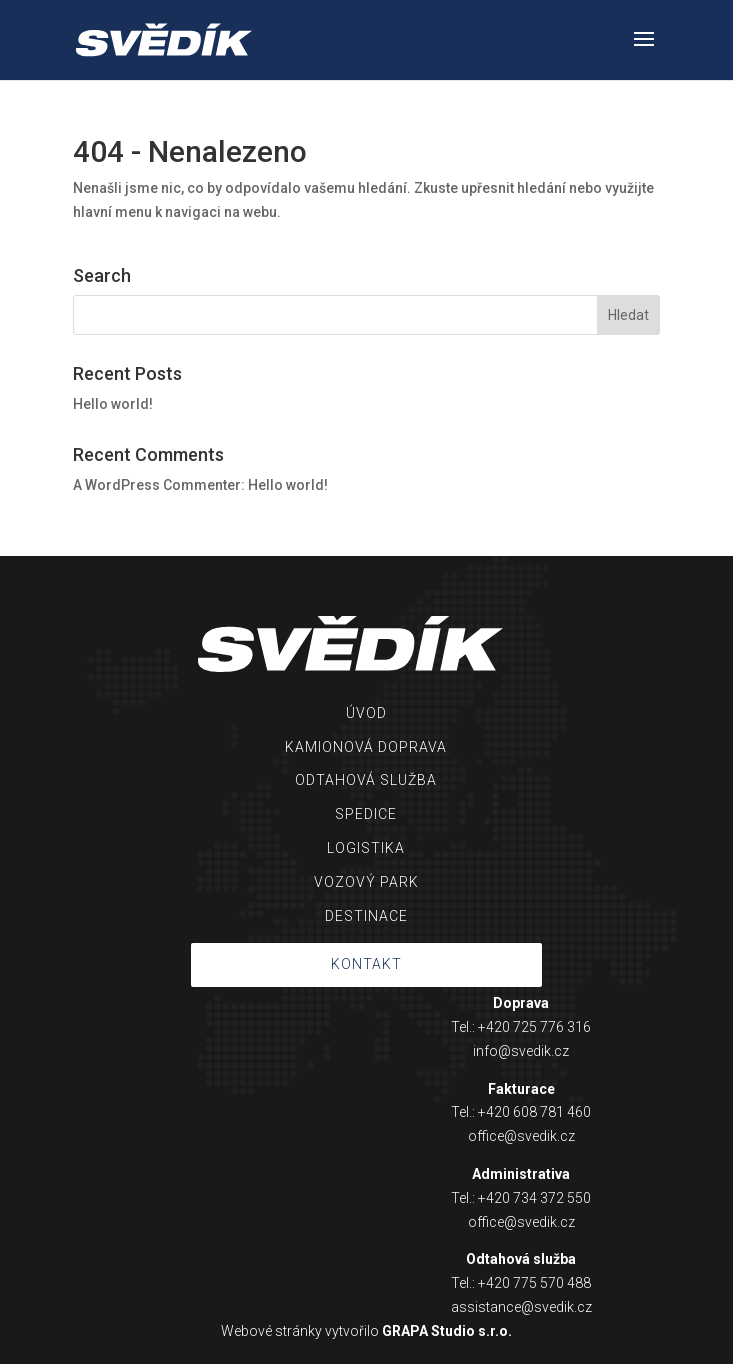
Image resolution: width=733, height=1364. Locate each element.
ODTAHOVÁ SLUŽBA (366, 780)
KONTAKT (366, 964)
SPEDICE (366, 814)
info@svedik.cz (521, 1051)
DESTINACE (366, 916)
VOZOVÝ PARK (366, 882)
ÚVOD (366, 713)
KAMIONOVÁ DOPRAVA (366, 747)
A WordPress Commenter (157, 485)
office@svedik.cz (521, 1136)
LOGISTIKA (366, 848)
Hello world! (113, 404)
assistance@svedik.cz (521, 1307)
